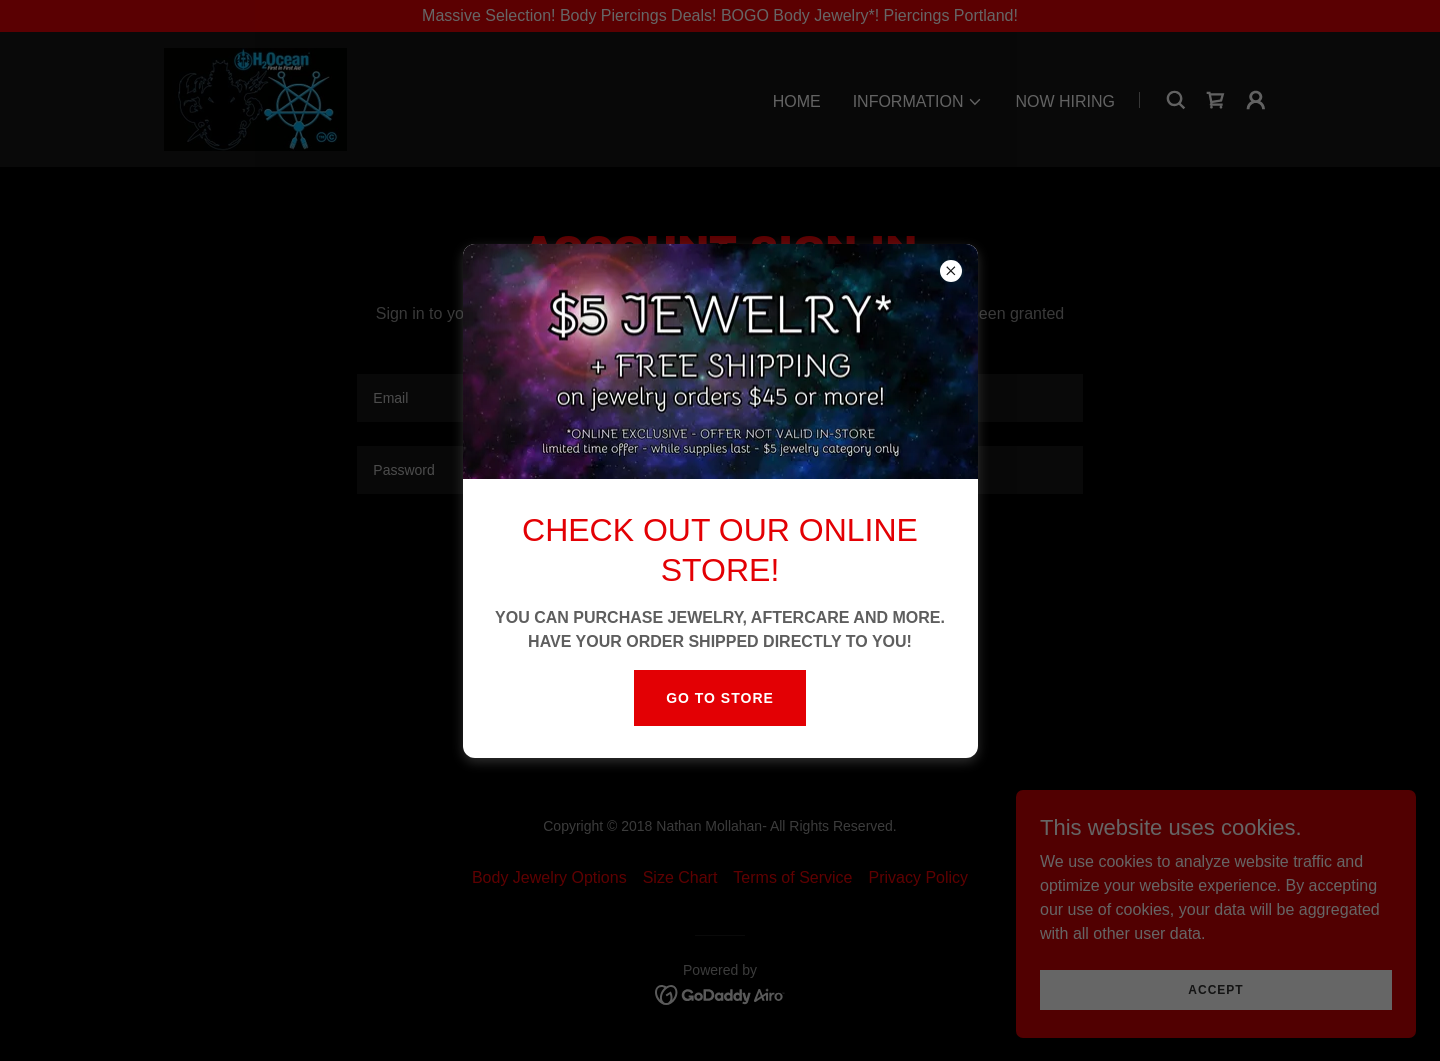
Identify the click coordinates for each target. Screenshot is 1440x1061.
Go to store (720, 698)
